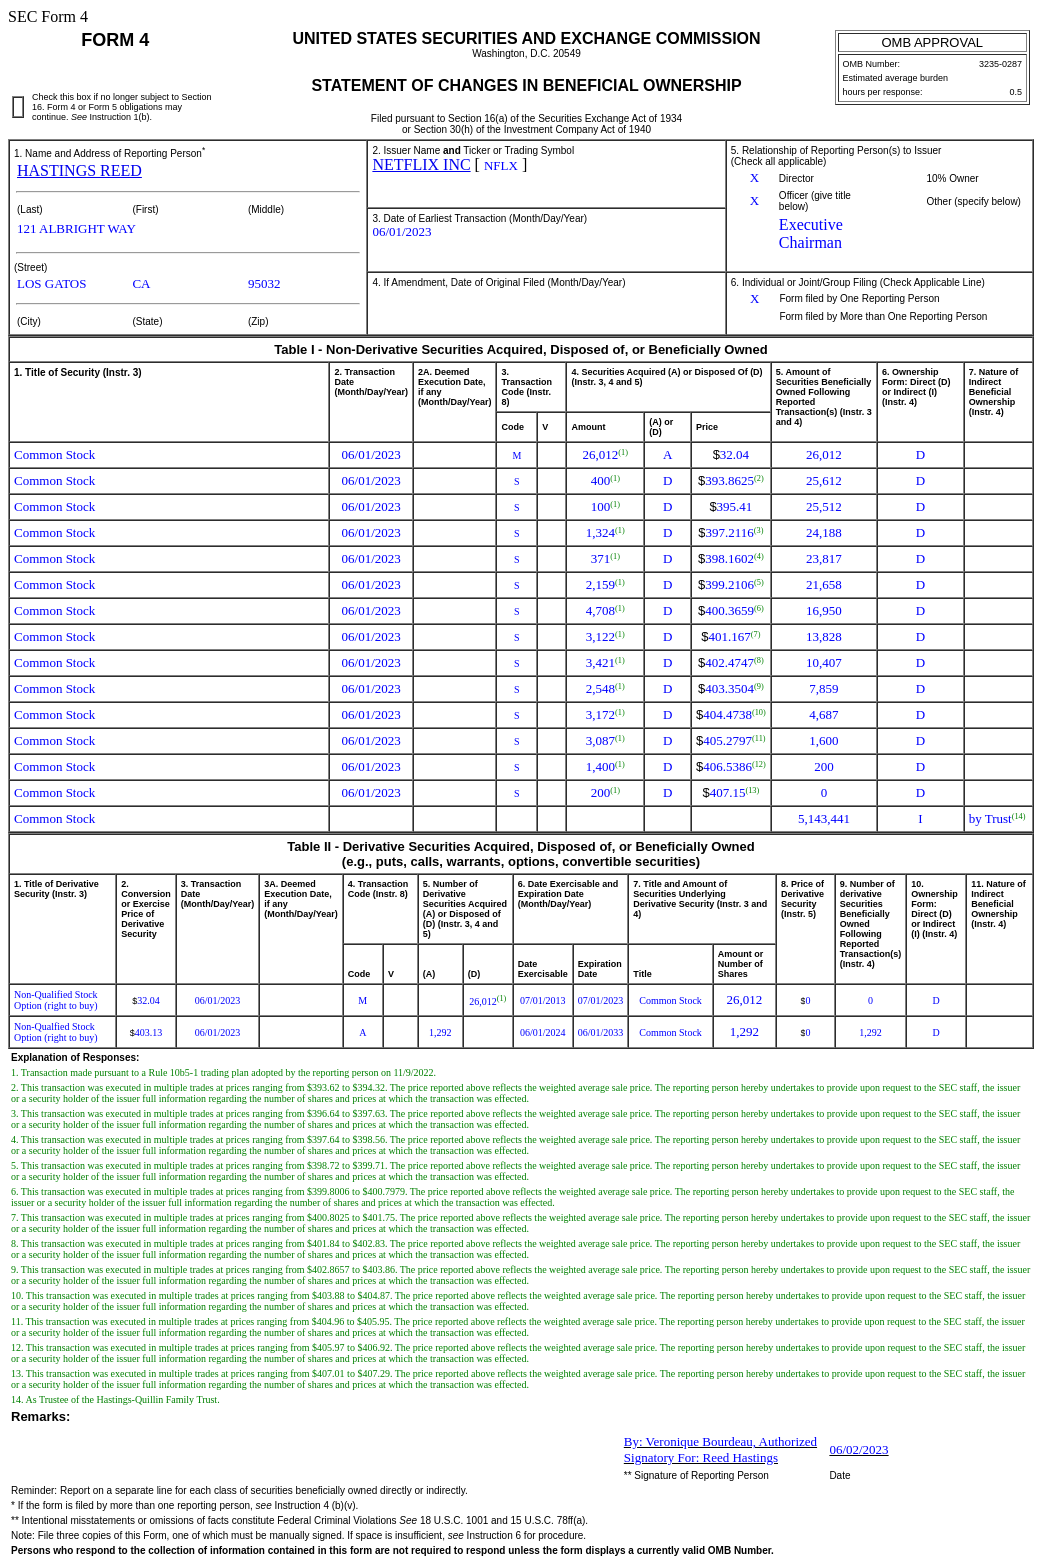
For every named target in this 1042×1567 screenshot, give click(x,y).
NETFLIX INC (421, 164)
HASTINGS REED (79, 170)
